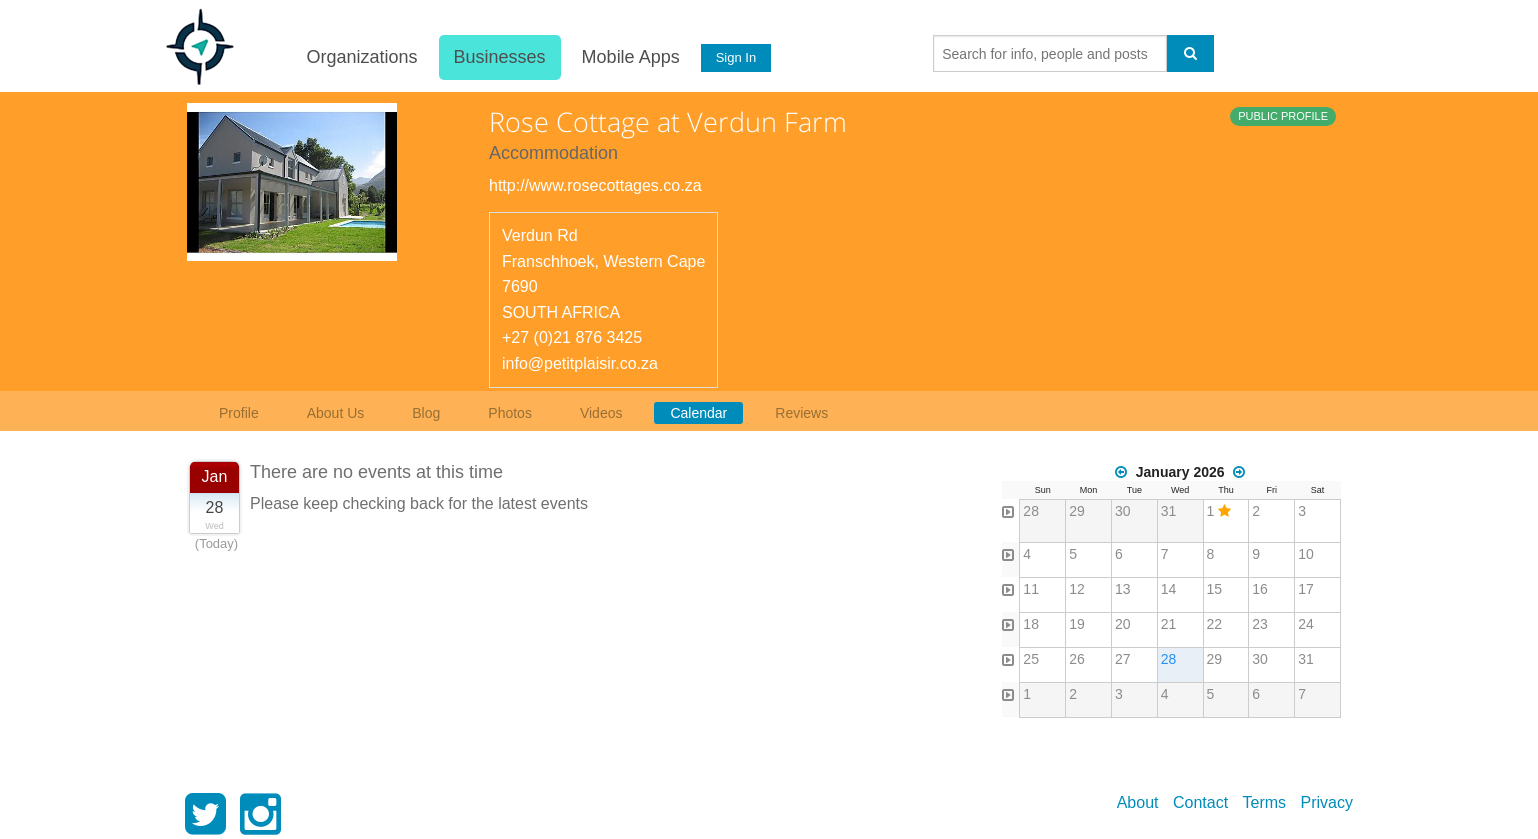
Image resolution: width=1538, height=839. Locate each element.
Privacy (1327, 802)
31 (1169, 511)
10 (1306, 554)
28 (1031, 511)
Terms (1265, 802)
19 (1077, 624)
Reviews (801, 413)
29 (1077, 511)
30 (1123, 511)
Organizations (361, 57)
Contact (1200, 802)
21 (1169, 624)
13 (1123, 589)
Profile (239, 413)
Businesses (499, 57)
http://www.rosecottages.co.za (595, 185)
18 (1031, 624)
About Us (336, 413)
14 (1169, 589)
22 (1215, 624)
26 (1077, 659)
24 (1306, 624)
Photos (510, 413)
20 (1123, 624)
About (1138, 802)
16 (1260, 589)
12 (1077, 589)
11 (1031, 589)
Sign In (736, 57)
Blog (426, 413)
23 (1260, 624)
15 (1215, 589)
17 (1306, 589)
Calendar (698, 413)
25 (1031, 659)
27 (1123, 659)
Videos (601, 413)
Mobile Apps (630, 57)
